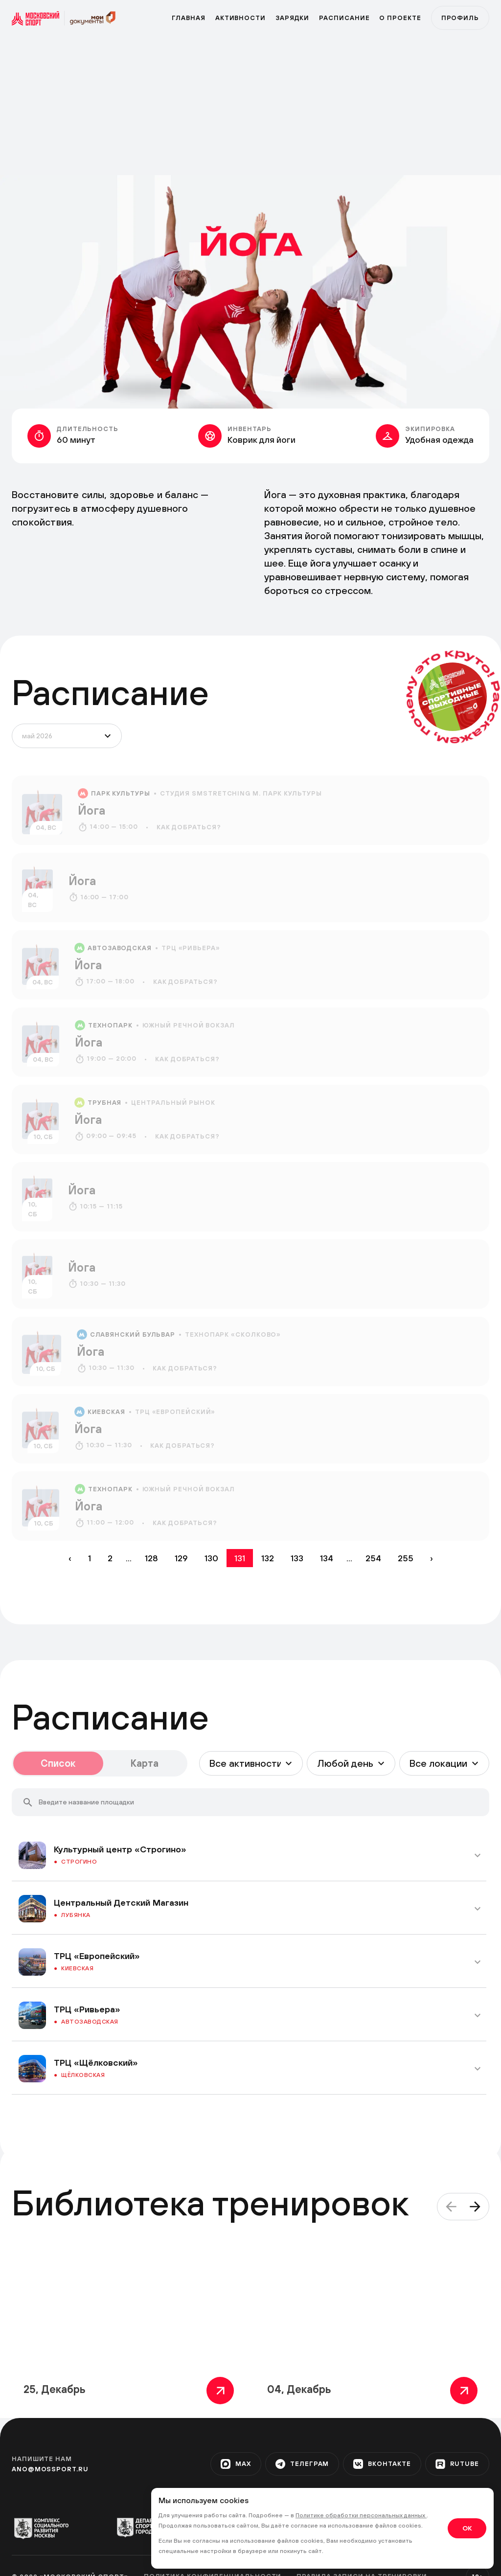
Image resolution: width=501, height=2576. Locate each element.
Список (58, 1763)
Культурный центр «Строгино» (120, 1849)
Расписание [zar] (344, 18)
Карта (145, 1763)
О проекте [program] (400, 18)
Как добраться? (189, 827)
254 (373, 1558)
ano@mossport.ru (50, 2469)
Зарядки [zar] (292, 18)
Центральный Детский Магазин (121, 1902)
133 (297, 1558)
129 (181, 1558)
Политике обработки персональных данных (361, 2515)
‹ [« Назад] (69, 1558)
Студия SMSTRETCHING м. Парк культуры (241, 793)
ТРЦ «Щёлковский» (96, 2062)
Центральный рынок (173, 1102)
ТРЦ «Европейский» (175, 1411)
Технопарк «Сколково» (233, 1334)
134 (326, 1558)
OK (467, 2528)
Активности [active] (240, 18)
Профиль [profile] (460, 18)
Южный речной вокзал (188, 1025)
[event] (250, 810)
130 (211, 1558)
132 (267, 1558)
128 (151, 1558)
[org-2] (148, 2527)
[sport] (38, 18)
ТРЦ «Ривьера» (190, 948)
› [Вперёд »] (431, 1558)
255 (405, 1558)
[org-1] (45, 2527)
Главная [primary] (188, 18)
